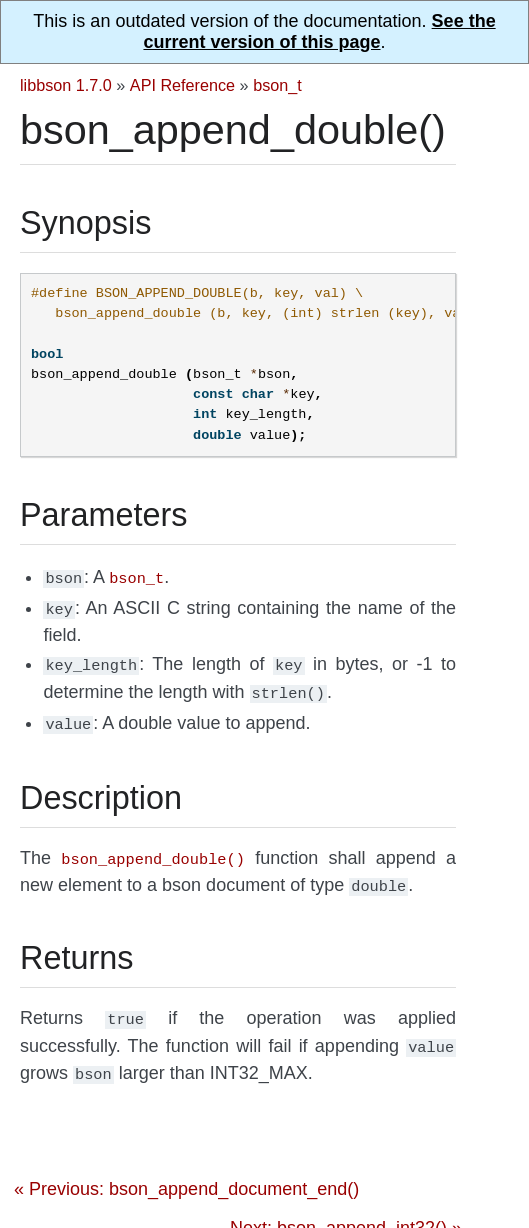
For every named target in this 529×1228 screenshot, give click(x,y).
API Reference (182, 85)
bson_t (277, 85)
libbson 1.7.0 (66, 85)
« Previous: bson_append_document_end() (186, 1169)
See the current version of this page (319, 31)
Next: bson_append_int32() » (346, 1208)
